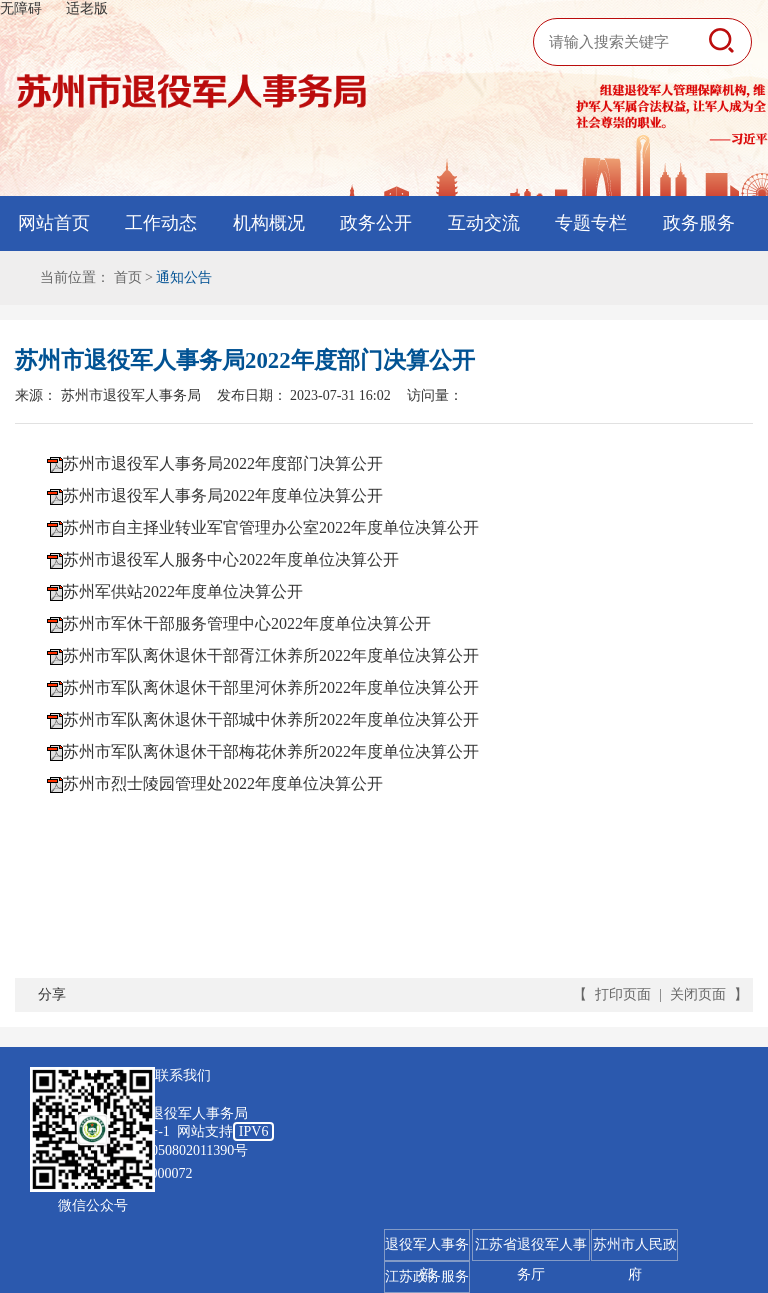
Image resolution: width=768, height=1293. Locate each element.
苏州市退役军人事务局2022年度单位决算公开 (223, 495)
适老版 (87, 8)
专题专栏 (591, 223)
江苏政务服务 (427, 1276)
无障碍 (21, 8)
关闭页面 (698, 994)
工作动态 (161, 223)
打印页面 (623, 994)
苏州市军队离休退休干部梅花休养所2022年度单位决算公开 (271, 751)
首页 (128, 277)
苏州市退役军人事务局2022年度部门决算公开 (223, 463)
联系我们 (183, 1075)
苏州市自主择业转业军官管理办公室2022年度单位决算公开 (271, 527)
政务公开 (376, 223)
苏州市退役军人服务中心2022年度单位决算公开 (231, 559)
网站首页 (54, 223)
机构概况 (269, 223)
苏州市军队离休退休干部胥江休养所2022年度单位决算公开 (271, 655)
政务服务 (699, 223)
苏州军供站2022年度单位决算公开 (183, 591)
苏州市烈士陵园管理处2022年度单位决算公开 (223, 783)
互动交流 (484, 223)
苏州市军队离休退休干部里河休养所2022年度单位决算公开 (271, 687)
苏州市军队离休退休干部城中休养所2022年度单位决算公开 (271, 719)
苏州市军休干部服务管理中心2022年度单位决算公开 (247, 623)
